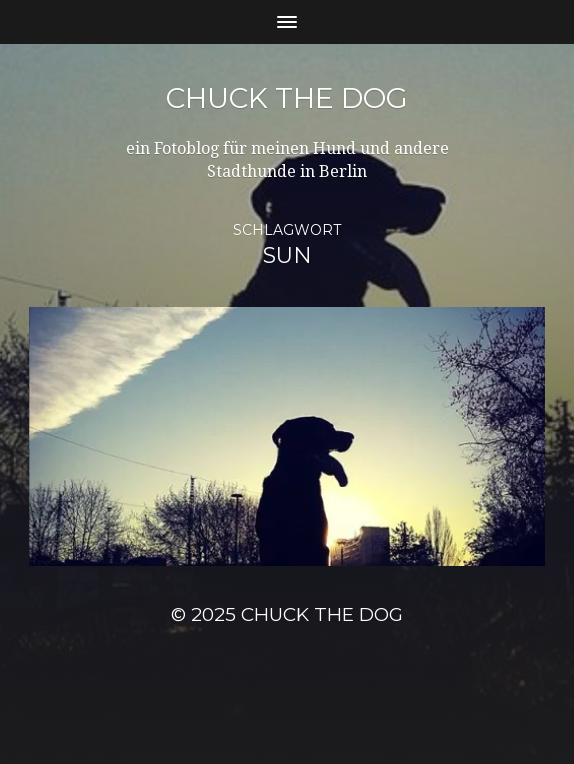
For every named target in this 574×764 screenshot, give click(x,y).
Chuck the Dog (287, 98)
